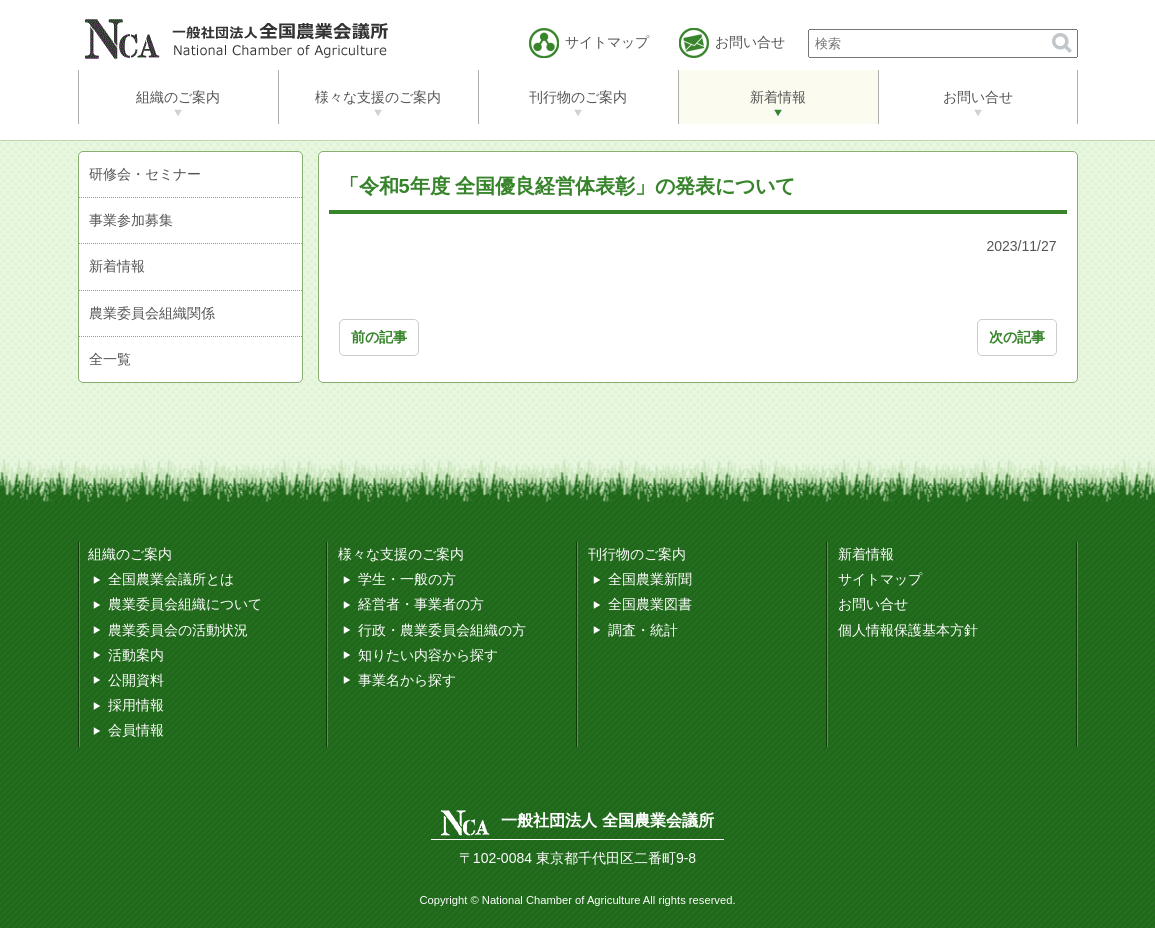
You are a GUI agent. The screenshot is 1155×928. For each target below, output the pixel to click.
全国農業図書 (650, 604)
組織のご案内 (178, 97)
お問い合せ (978, 97)
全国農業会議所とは (171, 579)
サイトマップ (880, 579)
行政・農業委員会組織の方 (442, 630)
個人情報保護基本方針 (908, 630)
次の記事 (1017, 337)
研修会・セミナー (145, 174)
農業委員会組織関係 (152, 313)
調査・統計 (643, 630)
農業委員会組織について (185, 604)
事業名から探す (407, 680)
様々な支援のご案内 (378, 97)
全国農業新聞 (650, 579)
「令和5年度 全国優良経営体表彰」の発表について (567, 186)
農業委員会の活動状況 (178, 630)
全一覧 (110, 359)
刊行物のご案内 (578, 97)
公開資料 (136, 680)
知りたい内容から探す (428, 655)
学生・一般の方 (407, 579)
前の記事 (379, 337)
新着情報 (778, 97)
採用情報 (136, 705)
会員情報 (136, 730)
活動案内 (136, 655)
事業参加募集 (131, 220)
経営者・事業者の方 (421, 604)
